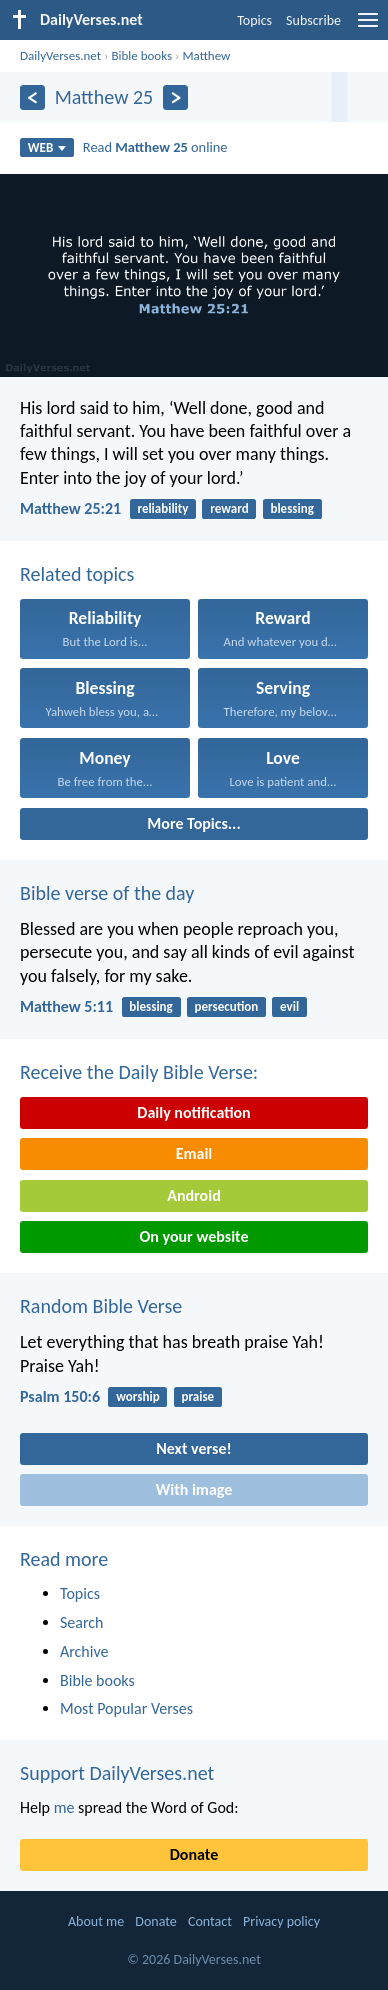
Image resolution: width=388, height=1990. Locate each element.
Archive (84, 1651)
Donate (194, 1854)
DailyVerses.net (60, 55)
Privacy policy (281, 1921)
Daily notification (193, 1112)
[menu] (368, 27)
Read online (155, 147)
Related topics (77, 574)
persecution (227, 1006)
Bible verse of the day (107, 893)
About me (96, 1921)
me (64, 1807)
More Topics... (193, 823)
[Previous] (32, 97)
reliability (162, 508)
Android (193, 1195)
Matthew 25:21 (70, 508)
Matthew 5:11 (66, 1006)
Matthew (206, 55)
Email (194, 1153)
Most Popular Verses (126, 1708)
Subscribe (313, 20)
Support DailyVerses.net (117, 1773)
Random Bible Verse (101, 1306)
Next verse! (193, 1448)
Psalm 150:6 (60, 1396)
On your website (194, 1236)
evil (289, 1006)
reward (229, 508)
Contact (210, 1921)
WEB (47, 147)
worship (137, 1396)
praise (197, 1396)
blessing (291, 508)
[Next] (175, 97)
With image (194, 1489)
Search (82, 1622)
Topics (254, 20)
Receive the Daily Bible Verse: (139, 1072)
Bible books (141, 55)
